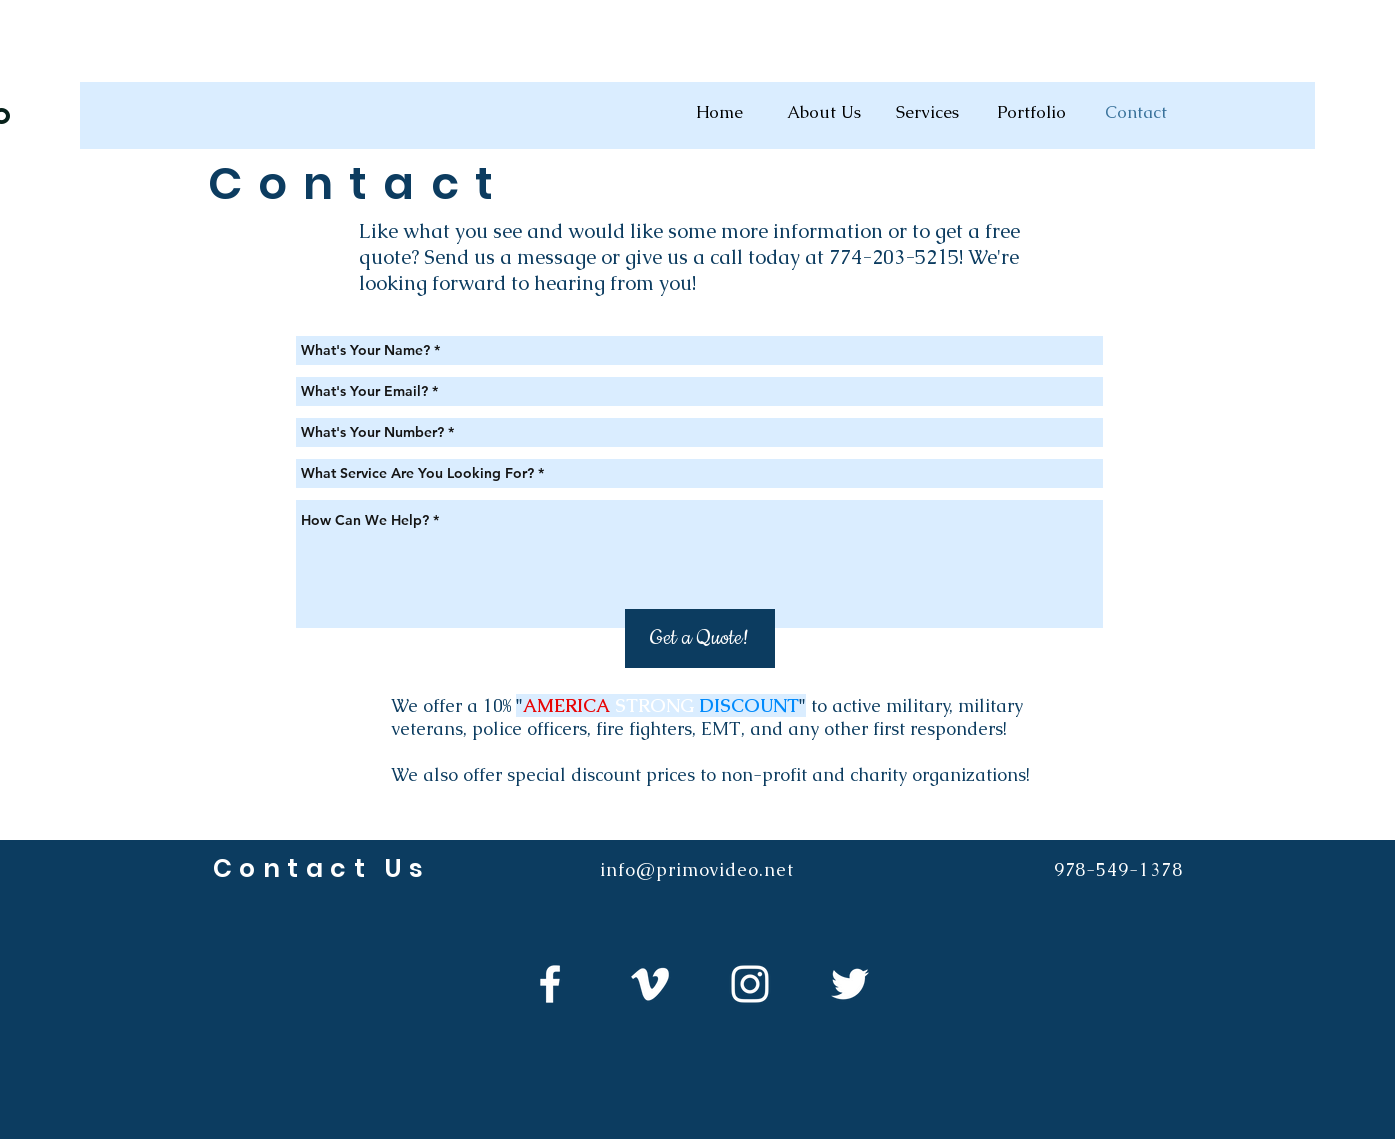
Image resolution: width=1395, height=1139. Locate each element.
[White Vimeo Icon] (650, 984)
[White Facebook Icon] (550, 984)
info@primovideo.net (696, 869)
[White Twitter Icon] (850, 984)
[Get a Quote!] (700, 638)
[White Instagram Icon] (750, 984)
